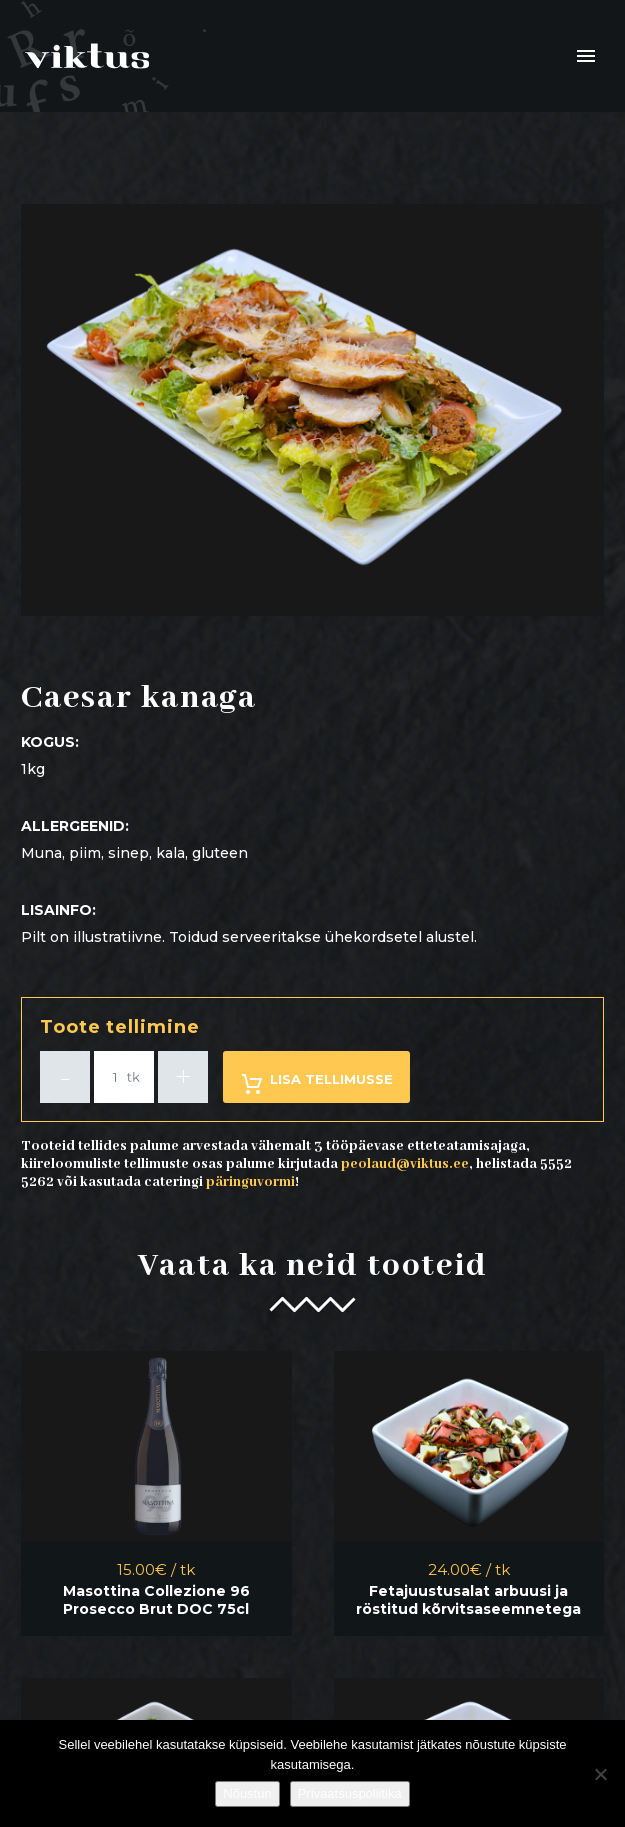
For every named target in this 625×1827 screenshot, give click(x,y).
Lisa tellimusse (316, 1083)
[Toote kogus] (124, 1077)
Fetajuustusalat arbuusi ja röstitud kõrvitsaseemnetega (468, 1600)
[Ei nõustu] (600, 1774)
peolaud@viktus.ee (405, 1164)
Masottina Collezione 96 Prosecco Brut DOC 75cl (156, 1600)
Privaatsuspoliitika (350, 1793)
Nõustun (247, 1793)
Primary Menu (586, 56)
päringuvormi (250, 1182)
